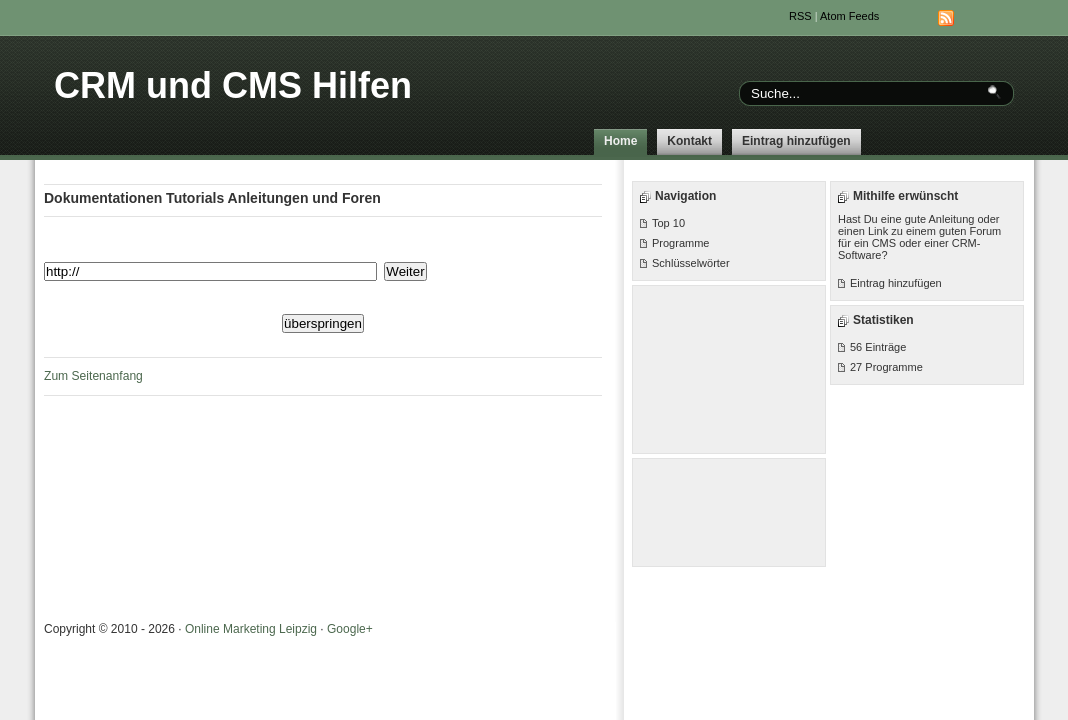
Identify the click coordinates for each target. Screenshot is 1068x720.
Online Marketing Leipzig (251, 629)
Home (620, 141)
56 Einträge (878, 347)
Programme (680, 243)
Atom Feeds (849, 16)
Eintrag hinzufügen (796, 141)
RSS (800, 16)
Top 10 (668, 223)
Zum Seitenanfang (93, 376)
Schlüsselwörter (691, 263)
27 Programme (886, 367)
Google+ (350, 629)
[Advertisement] (730, 368)
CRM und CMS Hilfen (233, 85)
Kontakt (689, 141)
